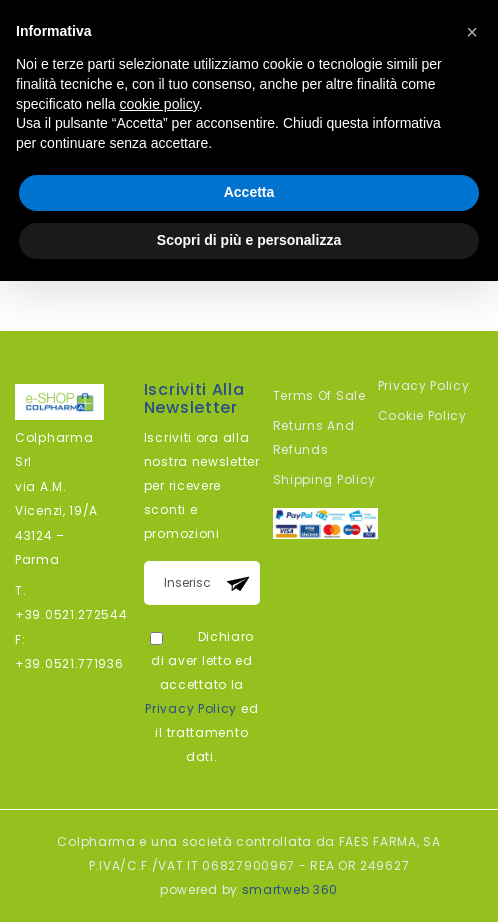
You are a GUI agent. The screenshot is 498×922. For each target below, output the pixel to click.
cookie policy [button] (159, 104)
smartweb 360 (290, 889)
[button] (472, 32)
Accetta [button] (249, 192)
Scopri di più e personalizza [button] (249, 240)
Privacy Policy (191, 708)
